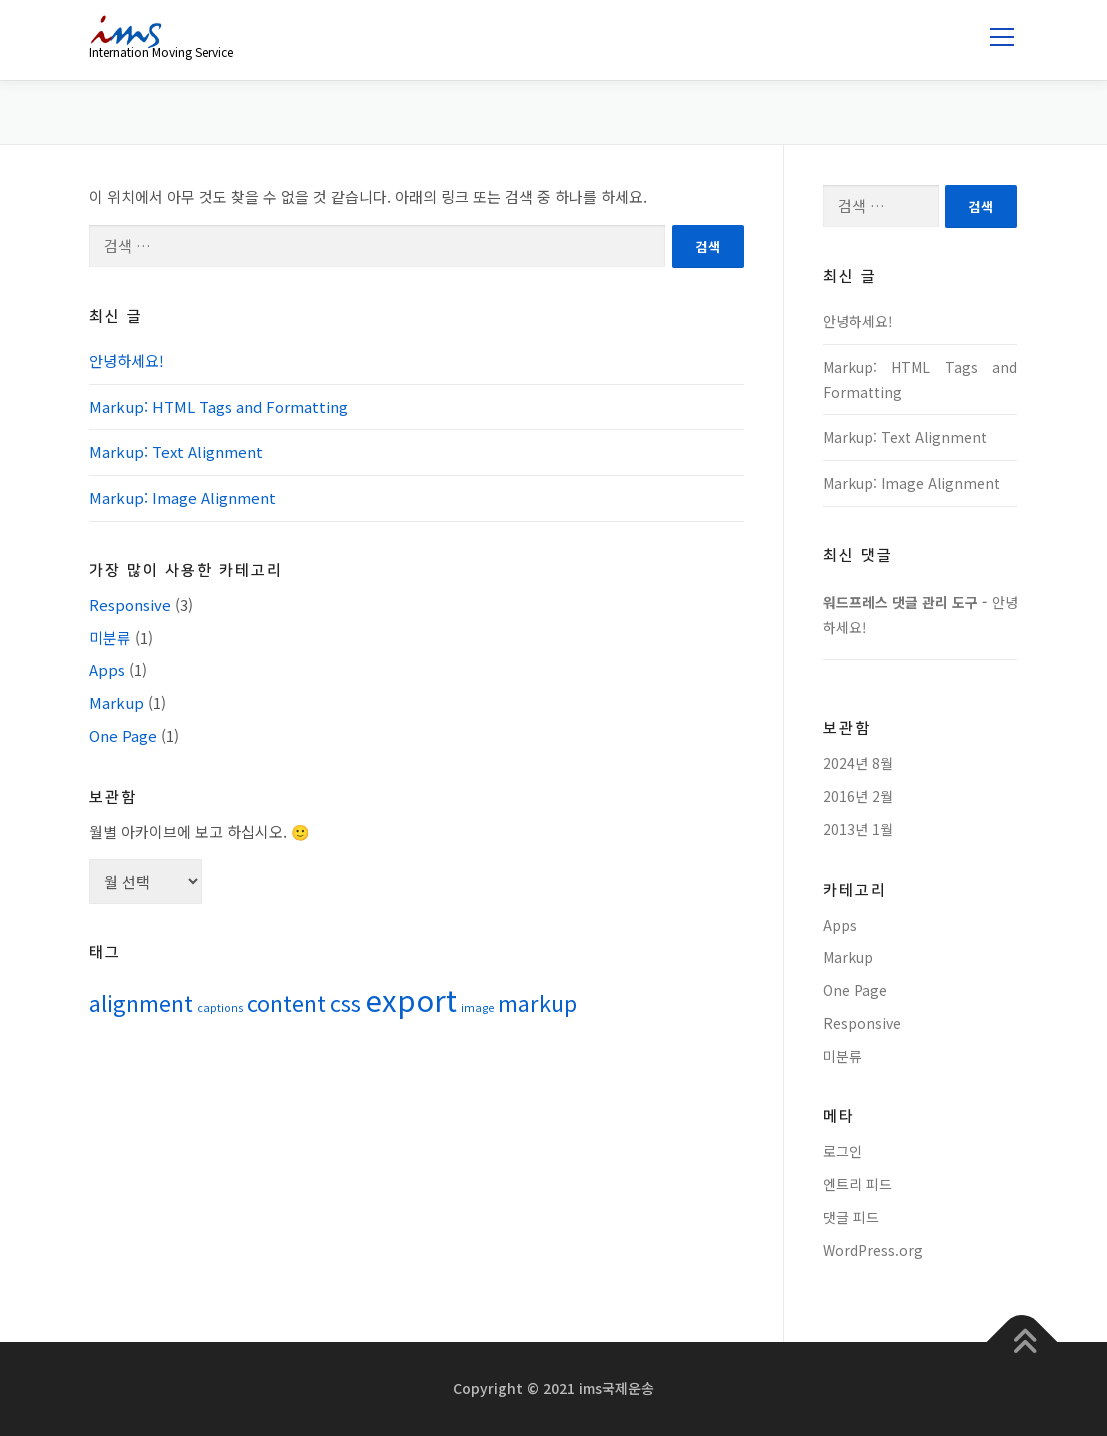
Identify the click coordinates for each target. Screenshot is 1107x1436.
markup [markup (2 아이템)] (537, 1002)
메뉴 (999, 37)
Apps (107, 669)
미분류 (110, 637)
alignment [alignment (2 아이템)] (141, 1002)
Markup (116, 702)
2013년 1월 (858, 829)
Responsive (130, 604)
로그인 (842, 1151)
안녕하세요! (126, 360)
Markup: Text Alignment (176, 451)
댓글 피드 (851, 1217)
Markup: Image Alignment (182, 497)
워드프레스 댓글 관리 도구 (900, 602)
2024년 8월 (858, 763)
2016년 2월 (858, 796)
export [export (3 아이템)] (411, 999)
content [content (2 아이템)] (286, 1002)
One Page (123, 735)
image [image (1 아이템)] (477, 1007)
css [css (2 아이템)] (345, 1002)
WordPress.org (873, 1250)
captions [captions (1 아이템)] (220, 1007)
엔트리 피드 (857, 1184)
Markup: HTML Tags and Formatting (218, 406)
